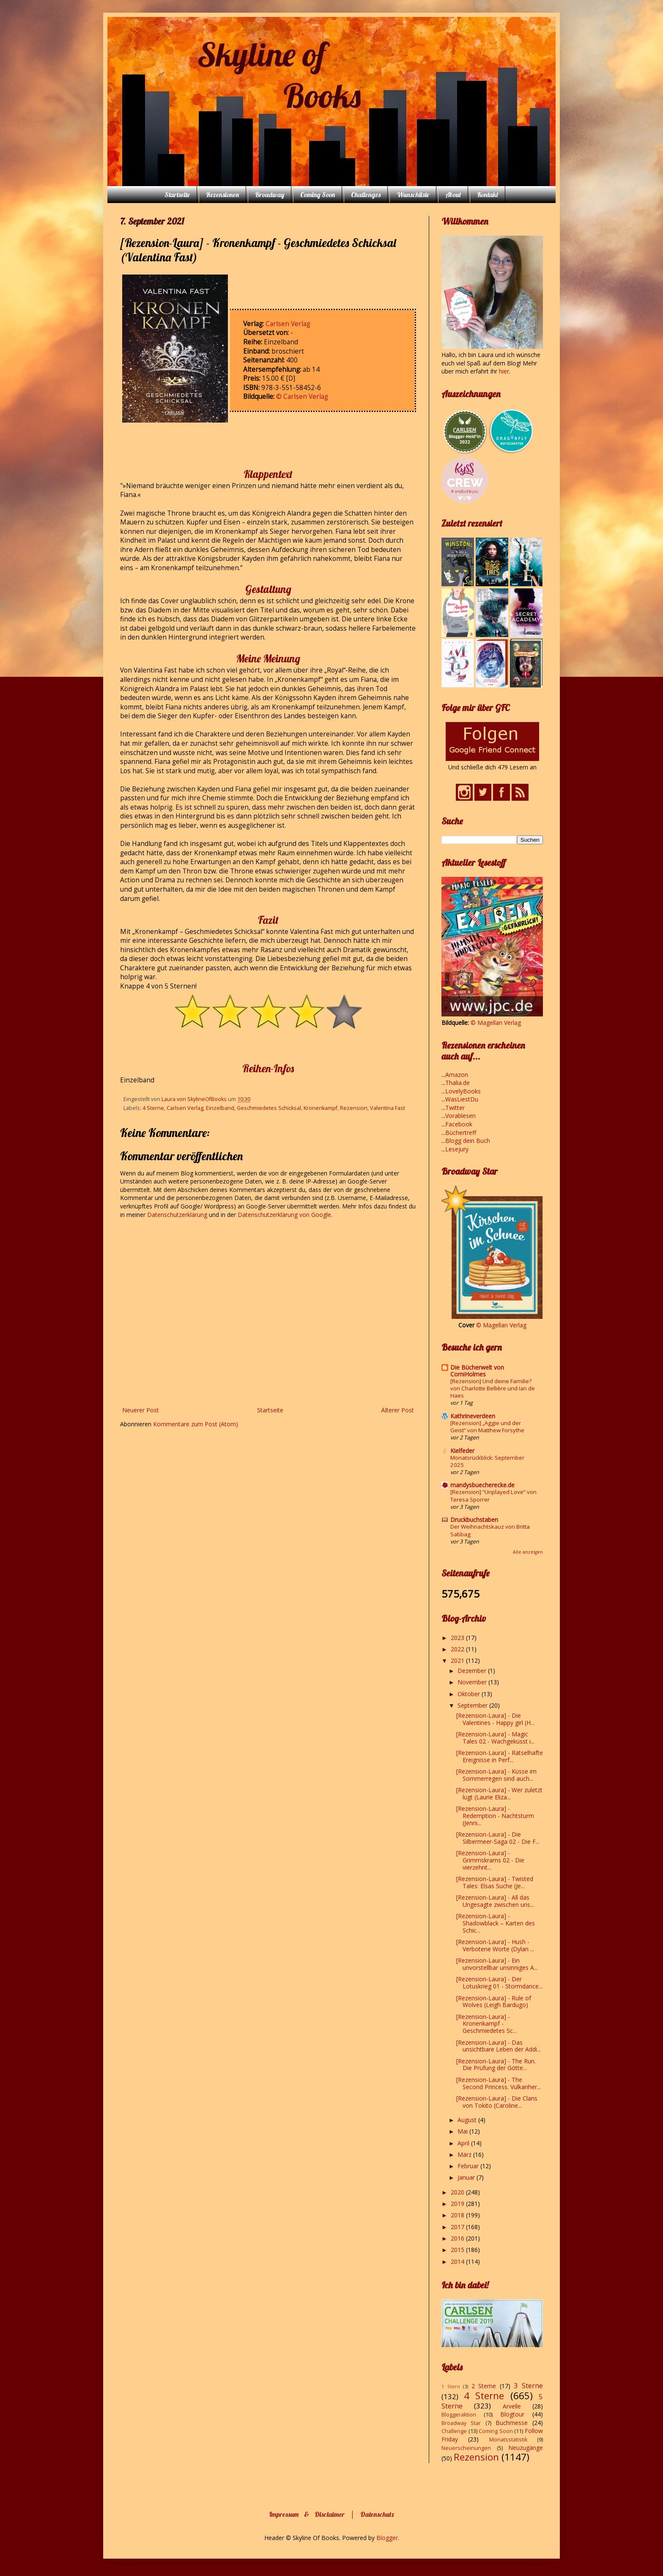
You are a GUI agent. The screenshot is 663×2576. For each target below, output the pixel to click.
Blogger (387, 2538)
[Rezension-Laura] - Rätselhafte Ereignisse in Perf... (499, 1756)
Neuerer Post (140, 1410)
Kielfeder (462, 1451)
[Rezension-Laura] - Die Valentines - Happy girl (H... (495, 1719)
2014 (458, 2261)
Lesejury (456, 1149)
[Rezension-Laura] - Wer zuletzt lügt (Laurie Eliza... (499, 1793)
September (473, 1705)
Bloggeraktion (458, 2414)
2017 (458, 2227)
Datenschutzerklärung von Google (284, 1215)
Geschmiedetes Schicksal (269, 1108)
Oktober (470, 1694)
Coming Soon (317, 194)
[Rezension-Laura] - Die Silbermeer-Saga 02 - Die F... (498, 1837)
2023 (458, 1638)
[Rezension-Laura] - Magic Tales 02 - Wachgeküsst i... (495, 1737)
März (465, 2154)
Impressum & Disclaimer (307, 2514)
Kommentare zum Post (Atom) (195, 1424)
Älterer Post (397, 1410)
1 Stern (450, 2386)
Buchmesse (512, 2423)
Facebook (458, 1124)
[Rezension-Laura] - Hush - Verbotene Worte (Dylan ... (495, 1945)
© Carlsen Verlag (302, 396)
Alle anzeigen (528, 1552)
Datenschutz (377, 2514)
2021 (458, 1660)
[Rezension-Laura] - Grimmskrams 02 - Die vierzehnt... (490, 1860)
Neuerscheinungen (466, 2448)
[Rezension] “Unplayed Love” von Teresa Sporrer (493, 1495)
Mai (463, 2131)
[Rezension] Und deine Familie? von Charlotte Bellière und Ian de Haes (492, 1388)
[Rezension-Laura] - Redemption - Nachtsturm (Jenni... (495, 1815)
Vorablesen (460, 1116)
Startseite (177, 194)
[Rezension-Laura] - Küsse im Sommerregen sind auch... (496, 1774)
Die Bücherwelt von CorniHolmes (477, 1370)
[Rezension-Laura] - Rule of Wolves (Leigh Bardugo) (493, 2001)
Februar (469, 2166)
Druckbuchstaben (474, 1520)
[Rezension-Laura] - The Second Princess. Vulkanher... (498, 2083)
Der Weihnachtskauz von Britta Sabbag (490, 1530)
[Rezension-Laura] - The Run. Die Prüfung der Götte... (496, 2064)
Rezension (353, 1108)
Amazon (456, 1075)
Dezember (473, 1671)
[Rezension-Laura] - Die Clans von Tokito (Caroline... (496, 2101)
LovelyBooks (463, 1091)
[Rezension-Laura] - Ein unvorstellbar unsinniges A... (497, 1964)
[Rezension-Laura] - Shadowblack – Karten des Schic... (495, 1923)
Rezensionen (222, 194)
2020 (458, 2192)
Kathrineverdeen (472, 1416)
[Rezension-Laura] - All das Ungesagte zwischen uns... (495, 1901)
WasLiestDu (461, 1099)
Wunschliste (413, 194)
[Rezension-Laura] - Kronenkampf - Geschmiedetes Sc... (486, 2024)
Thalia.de (457, 1083)
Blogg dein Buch (467, 1141)
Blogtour (512, 2414)
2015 (458, 2250)
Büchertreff (460, 1133)
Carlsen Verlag (288, 323)
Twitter (455, 1108)
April (464, 2143)
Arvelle (512, 2406)
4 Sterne (153, 1108)
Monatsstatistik (508, 2439)
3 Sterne (528, 2385)
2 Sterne (483, 2386)
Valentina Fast (387, 1108)
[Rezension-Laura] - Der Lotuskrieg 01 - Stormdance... (499, 1982)
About (453, 194)
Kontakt (487, 194)
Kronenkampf (320, 1108)
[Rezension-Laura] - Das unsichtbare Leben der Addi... (498, 2046)
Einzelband (220, 1108)
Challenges (366, 194)
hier (504, 371)
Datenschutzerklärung (178, 1215)
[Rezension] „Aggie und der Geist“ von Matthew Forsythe (487, 1426)
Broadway (269, 194)
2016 (458, 2238)
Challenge (454, 2431)
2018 (458, 2215)
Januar (467, 2177)
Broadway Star (461, 2423)
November (473, 1682)
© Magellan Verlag (496, 1023)
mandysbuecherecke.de (482, 1485)
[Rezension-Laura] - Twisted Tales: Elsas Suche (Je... (494, 1882)
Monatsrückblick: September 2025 (487, 1461)
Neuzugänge (525, 2448)
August (468, 2120)
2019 (458, 2204)
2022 (458, 1649)
